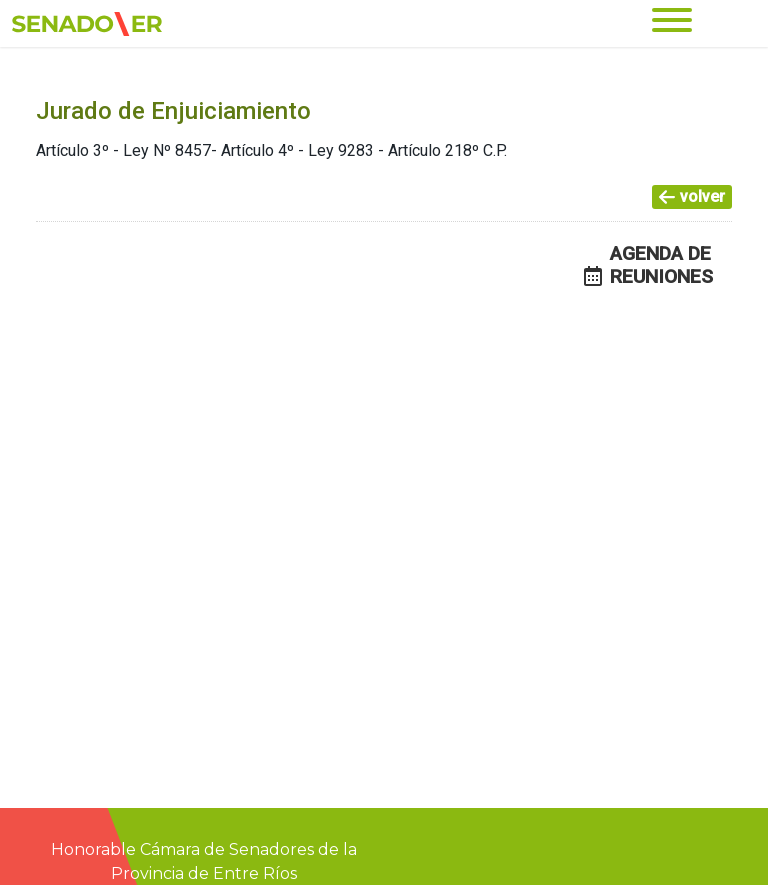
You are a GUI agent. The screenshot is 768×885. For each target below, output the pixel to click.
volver (692, 196)
